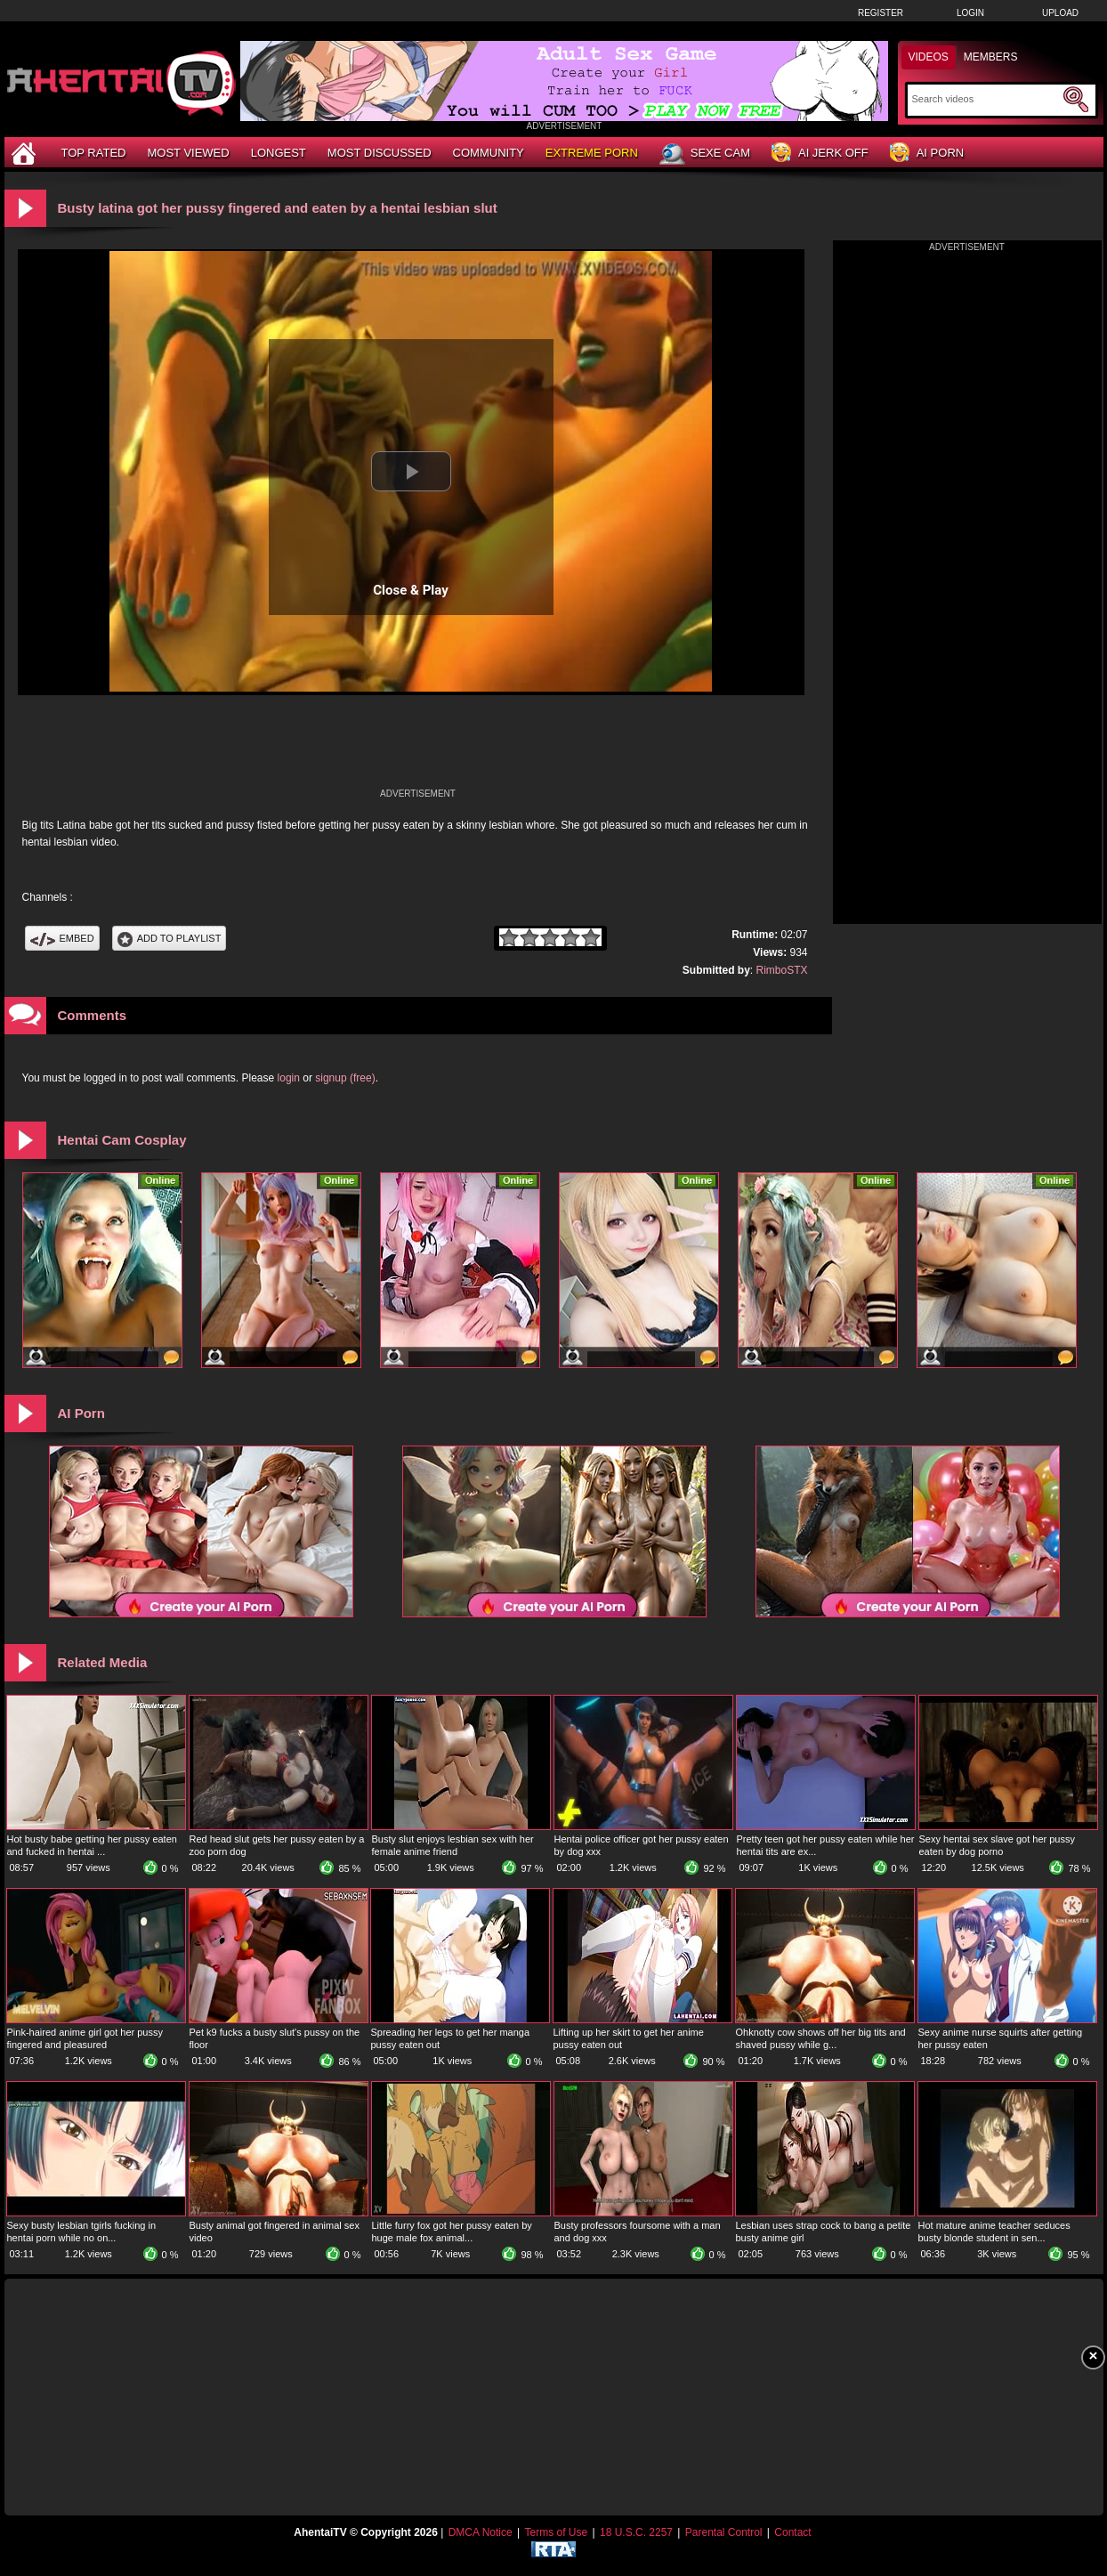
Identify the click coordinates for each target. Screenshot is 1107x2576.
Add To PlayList (169, 938)
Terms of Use (555, 2532)
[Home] (25, 153)
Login (970, 13)
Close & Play (410, 590)
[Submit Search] (1075, 100)
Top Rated (93, 152)
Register (880, 13)
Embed (62, 938)
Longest (278, 152)
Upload (1060, 13)
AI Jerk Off (820, 153)
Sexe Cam (704, 154)
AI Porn (927, 153)
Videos (929, 57)
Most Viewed (188, 152)
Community (488, 152)
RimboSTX (781, 970)
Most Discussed (379, 152)
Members (991, 57)
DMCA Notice (480, 2532)
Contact (792, 2532)
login (289, 1078)
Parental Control (724, 2532)
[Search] (985, 99)
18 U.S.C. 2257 (636, 2532)
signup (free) (345, 1078)
